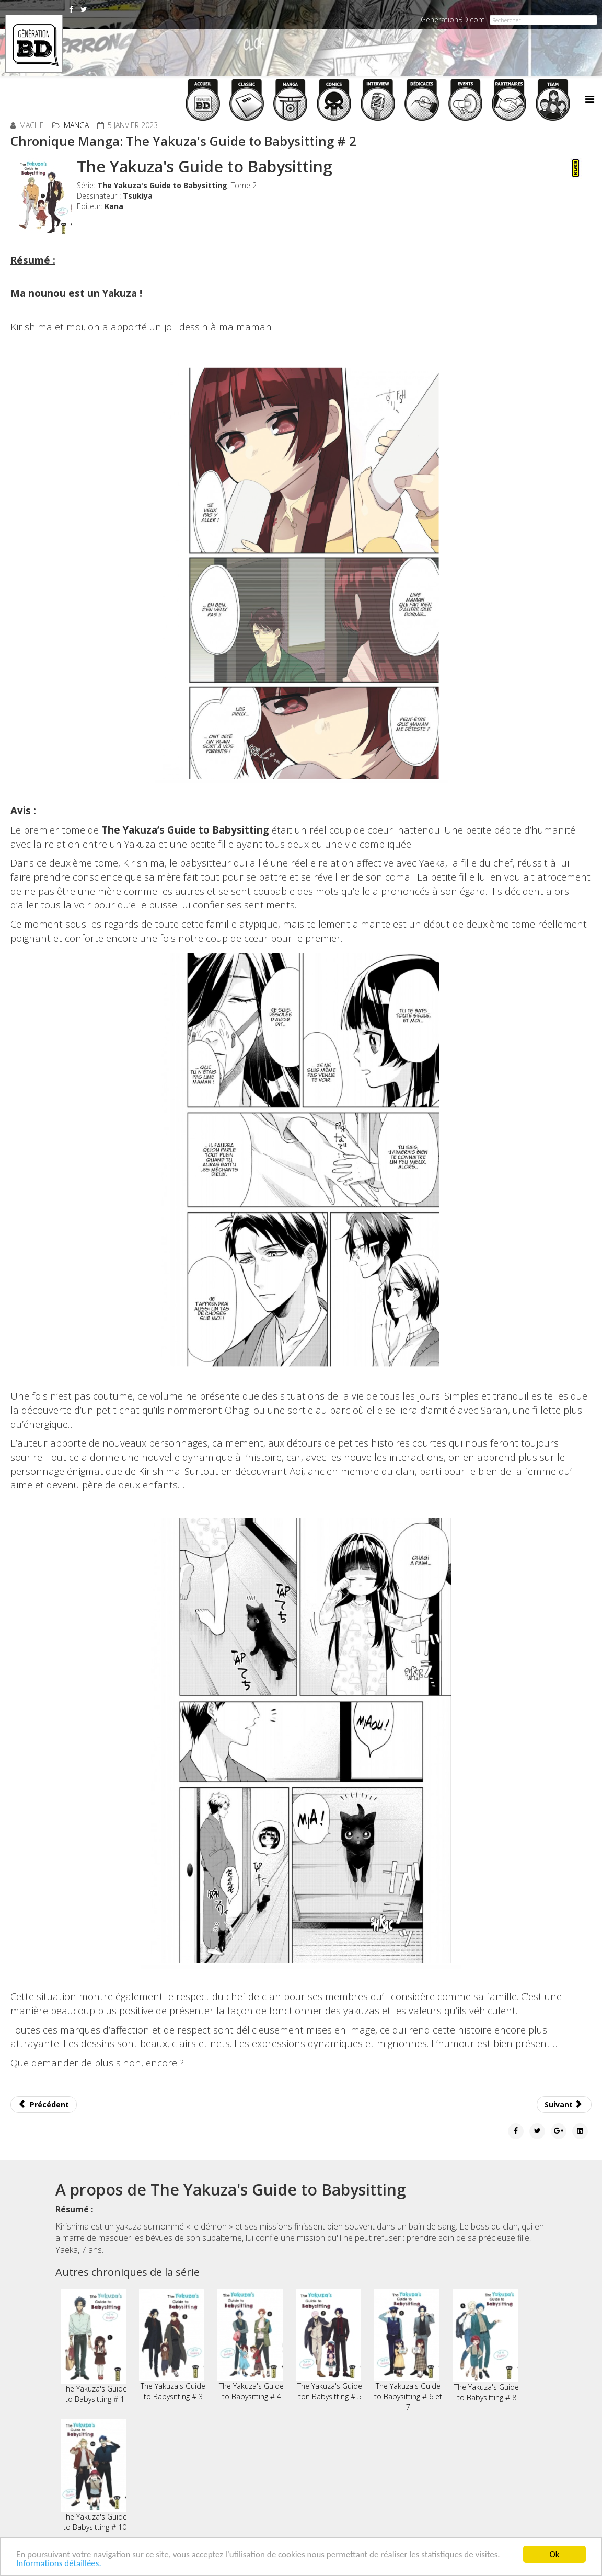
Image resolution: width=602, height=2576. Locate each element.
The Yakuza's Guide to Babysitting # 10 (94, 2475)
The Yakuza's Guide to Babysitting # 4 (250, 2345)
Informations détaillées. (58, 2563)
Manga (76, 125)
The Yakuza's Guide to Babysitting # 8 (486, 2345)
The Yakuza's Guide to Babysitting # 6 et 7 (408, 2350)
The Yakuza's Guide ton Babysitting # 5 (329, 2345)
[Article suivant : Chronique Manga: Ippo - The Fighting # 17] (564, 2104)
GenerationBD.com (453, 20)
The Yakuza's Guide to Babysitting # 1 (94, 2346)
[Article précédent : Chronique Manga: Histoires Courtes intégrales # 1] (43, 2104)
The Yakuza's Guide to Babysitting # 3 (172, 2345)
